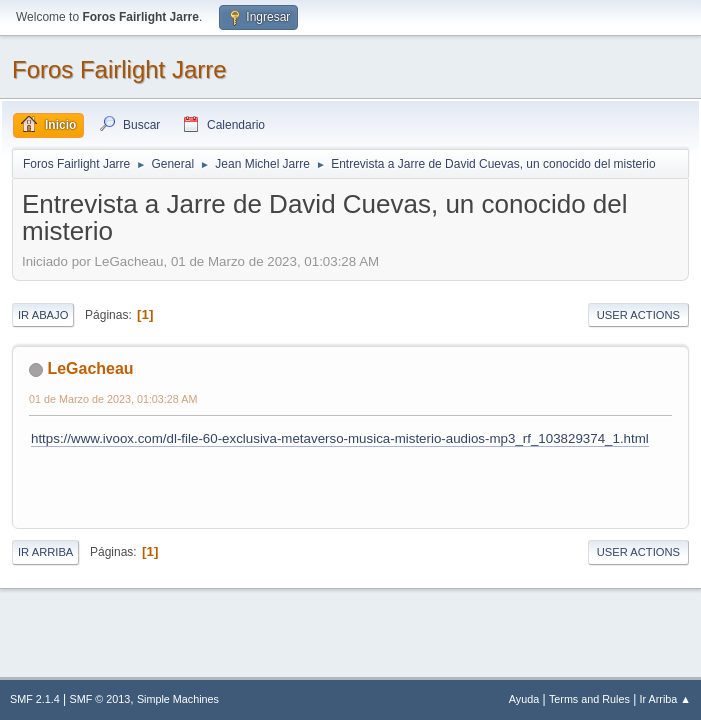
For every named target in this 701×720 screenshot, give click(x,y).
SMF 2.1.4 (35, 699)
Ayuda (524, 699)
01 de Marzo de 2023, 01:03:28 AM (113, 399)
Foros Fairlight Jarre (119, 69)
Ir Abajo (43, 315)
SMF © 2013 (100, 699)
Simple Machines (178, 699)
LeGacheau (90, 368)
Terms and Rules (589, 699)
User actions (638, 315)
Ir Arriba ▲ (665, 699)
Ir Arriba (45, 552)
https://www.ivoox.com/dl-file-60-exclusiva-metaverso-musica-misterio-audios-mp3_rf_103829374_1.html (340, 438)
